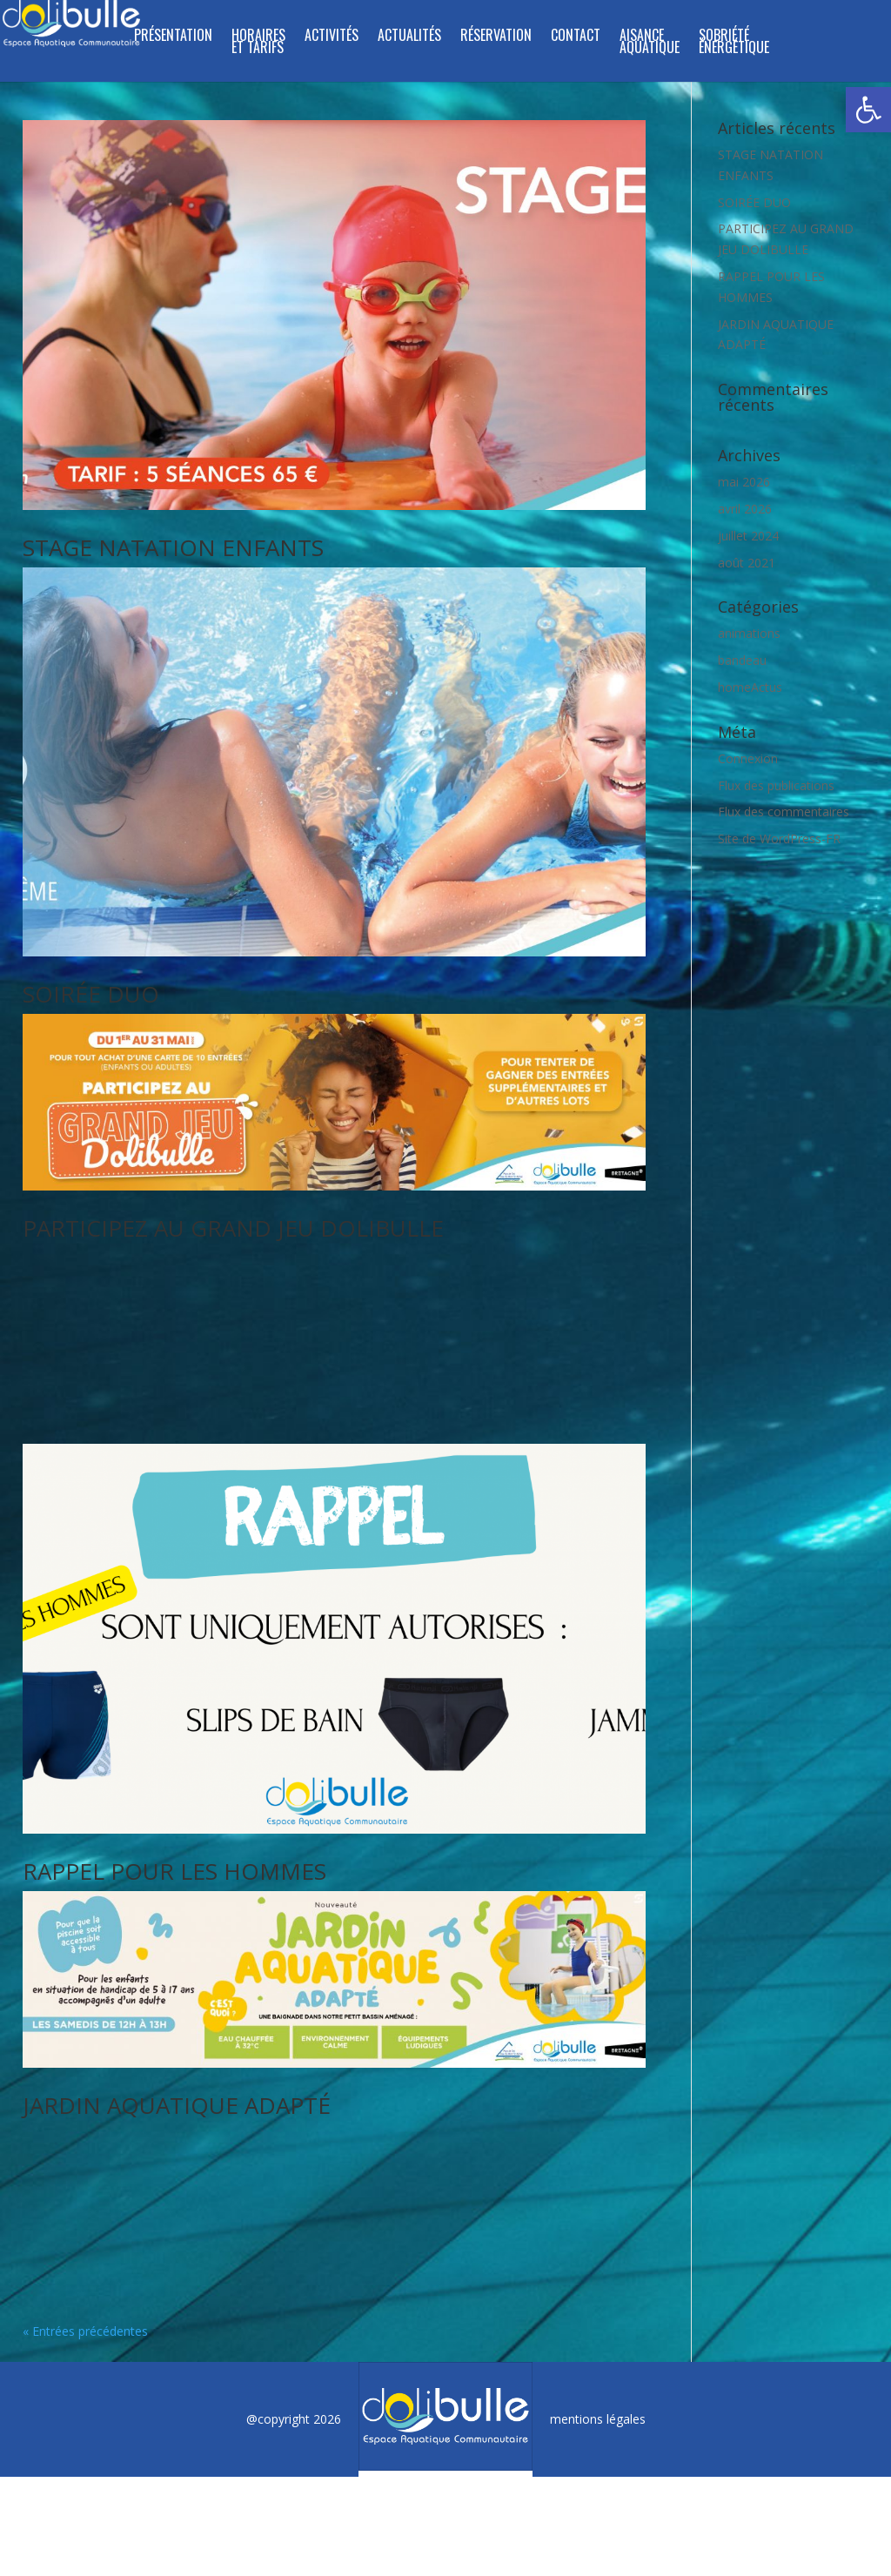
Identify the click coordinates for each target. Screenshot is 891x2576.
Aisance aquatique (650, 43)
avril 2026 (745, 508)
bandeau (742, 660)
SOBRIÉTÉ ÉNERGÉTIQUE (734, 43)
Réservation (496, 37)
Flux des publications (776, 785)
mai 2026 (744, 481)
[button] (868, 109)
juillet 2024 (748, 535)
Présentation (173, 37)
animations (749, 633)
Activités (331, 37)
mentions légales (598, 2288)
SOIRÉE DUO (91, 994)
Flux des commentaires (783, 811)
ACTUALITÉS (409, 37)
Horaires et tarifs (258, 43)
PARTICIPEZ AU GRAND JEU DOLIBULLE (233, 1228)
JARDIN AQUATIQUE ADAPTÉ (177, 2040)
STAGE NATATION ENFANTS (173, 547)
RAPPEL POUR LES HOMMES (174, 1805)
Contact (575, 37)
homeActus (750, 687)
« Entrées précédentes (85, 2200)
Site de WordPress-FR (779, 838)
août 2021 (746, 562)
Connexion (748, 758)
